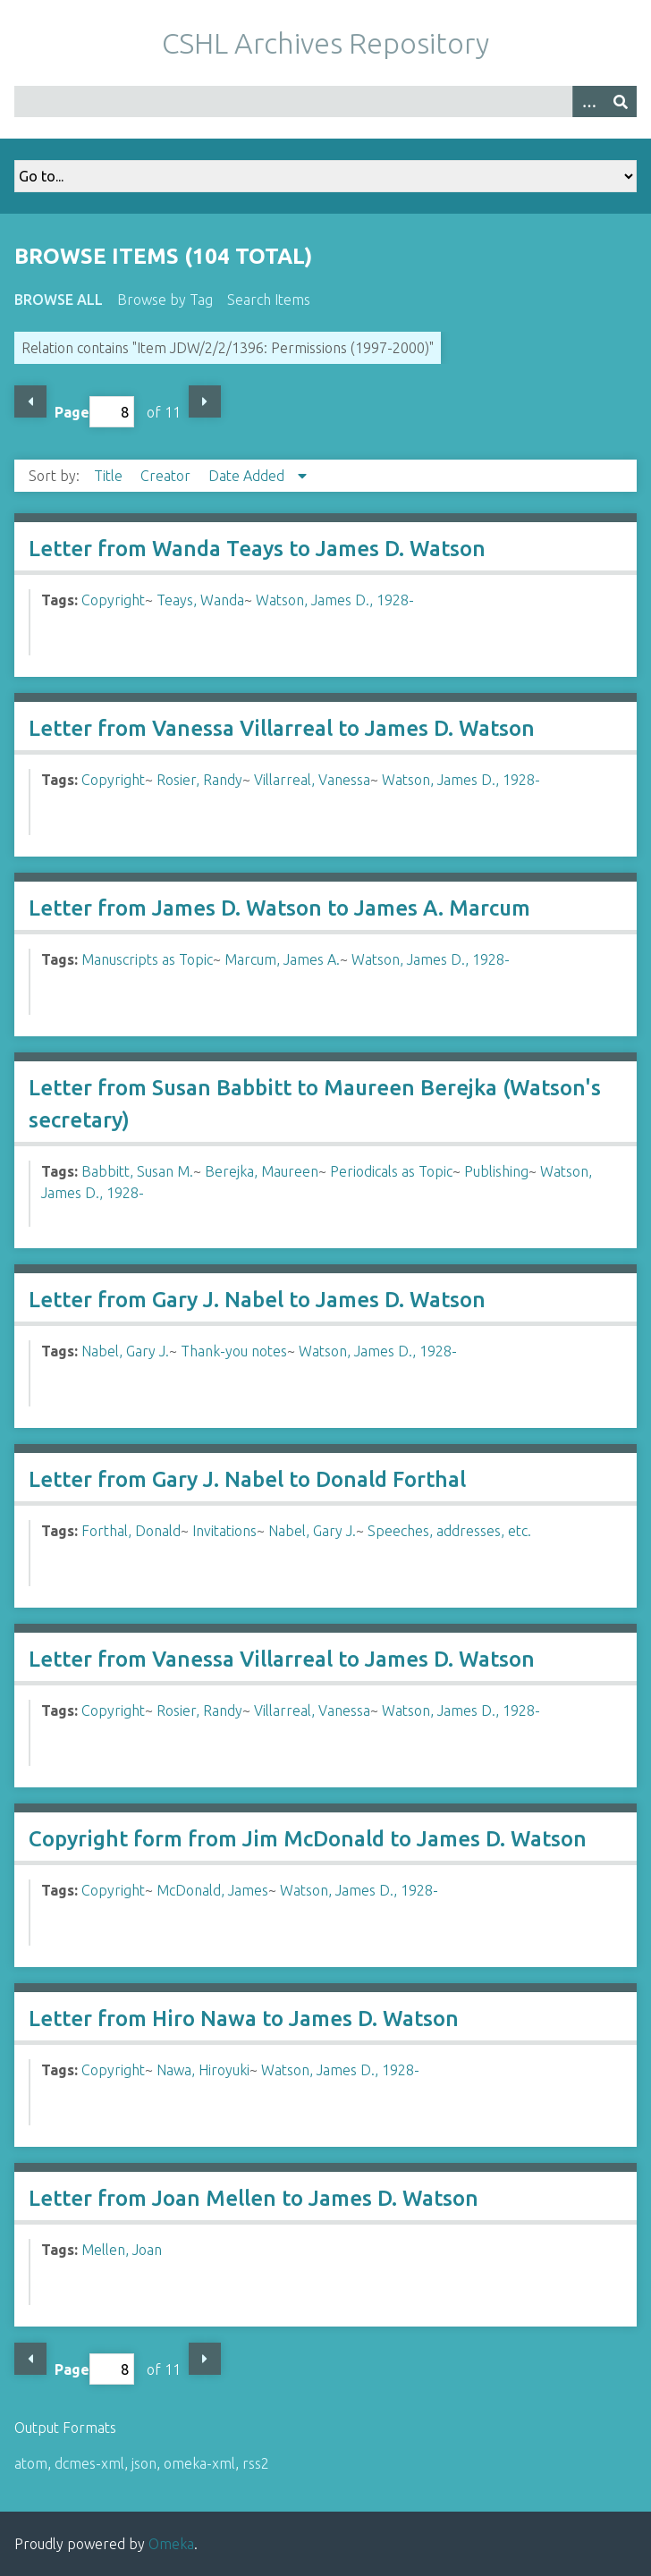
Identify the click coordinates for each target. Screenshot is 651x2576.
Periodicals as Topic (391, 1171)
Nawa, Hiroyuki (202, 2070)
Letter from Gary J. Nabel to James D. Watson (257, 1300)
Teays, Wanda (200, 600)
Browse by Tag (165, 299)
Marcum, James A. (282, 959)
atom (30, 2463)
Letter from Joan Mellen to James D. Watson (253, 2198)
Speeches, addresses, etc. (449, 1531)
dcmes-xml (89, 2463)
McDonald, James (212, 1890)
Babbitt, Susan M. (137, 1171)
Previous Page (30, 401)
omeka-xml (199, 2463)
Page (94, 411)
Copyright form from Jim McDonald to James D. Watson (308, 1839)
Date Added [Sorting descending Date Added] (248, 476)
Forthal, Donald (131, 1531)
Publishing (496, 1171)
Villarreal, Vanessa (312, 780)
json (143, 2463)
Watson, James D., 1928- (335, 600)
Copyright (113, 600)
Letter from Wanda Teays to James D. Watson (257, 548)
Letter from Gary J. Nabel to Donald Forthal (247, 1479)
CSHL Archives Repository (325, 43)
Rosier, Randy (199, 780)
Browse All (58, 299)
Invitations (224, 1531)
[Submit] (620, 101)
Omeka (171, 2544)
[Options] (588, 101)
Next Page (205, 401)
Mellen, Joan (121, 2250)
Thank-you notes (234, 1351)
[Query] (325, 101)
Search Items (268, 299)
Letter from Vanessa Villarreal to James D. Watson (282, 728)
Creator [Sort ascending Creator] (167, 476)
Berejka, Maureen (261, 1171)
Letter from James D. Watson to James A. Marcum (279, 908)
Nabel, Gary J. (125, 1351)
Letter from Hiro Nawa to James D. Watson (244, 2018)
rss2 (255, 2463)
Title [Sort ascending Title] (110, 476)
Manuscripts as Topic (147, 959)
